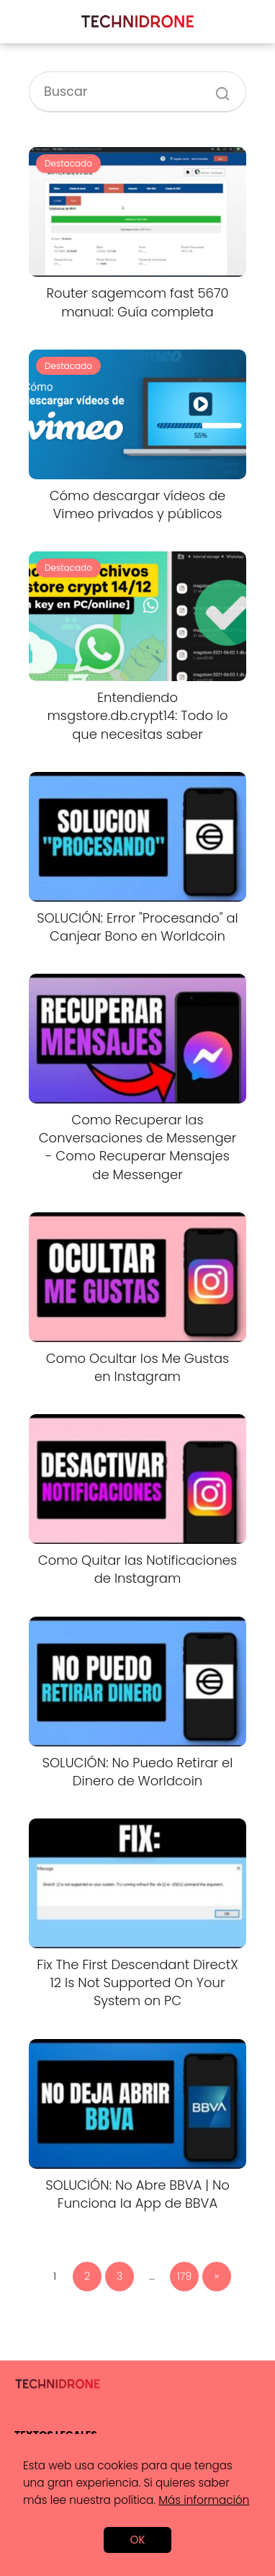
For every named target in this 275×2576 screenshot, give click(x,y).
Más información (203, 2500)
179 (184, 2276)
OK (137, 2539)
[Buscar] (217, 85)
